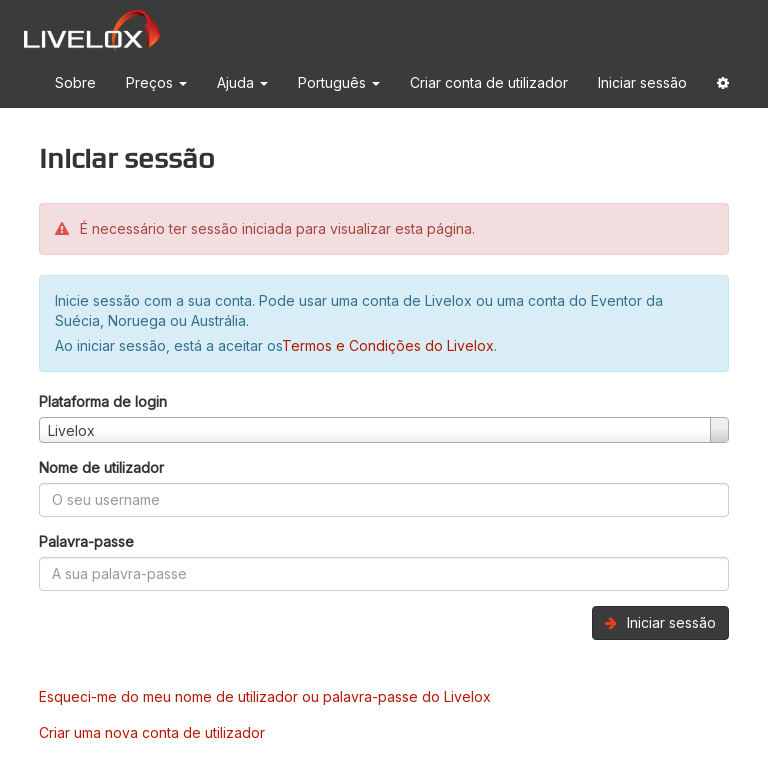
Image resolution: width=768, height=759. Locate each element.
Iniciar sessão (642, 82)
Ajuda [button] (242, 82)
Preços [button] (156, 82)
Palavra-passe (86, 541)
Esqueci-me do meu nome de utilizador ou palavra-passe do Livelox (265, 696)
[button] (723, 86)
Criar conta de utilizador (489, 82)
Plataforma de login (103, 401)
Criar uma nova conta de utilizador (152, 732)
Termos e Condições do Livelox (388, 345)
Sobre (75, 82)
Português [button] (339, 82)
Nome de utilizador (101, 467)
